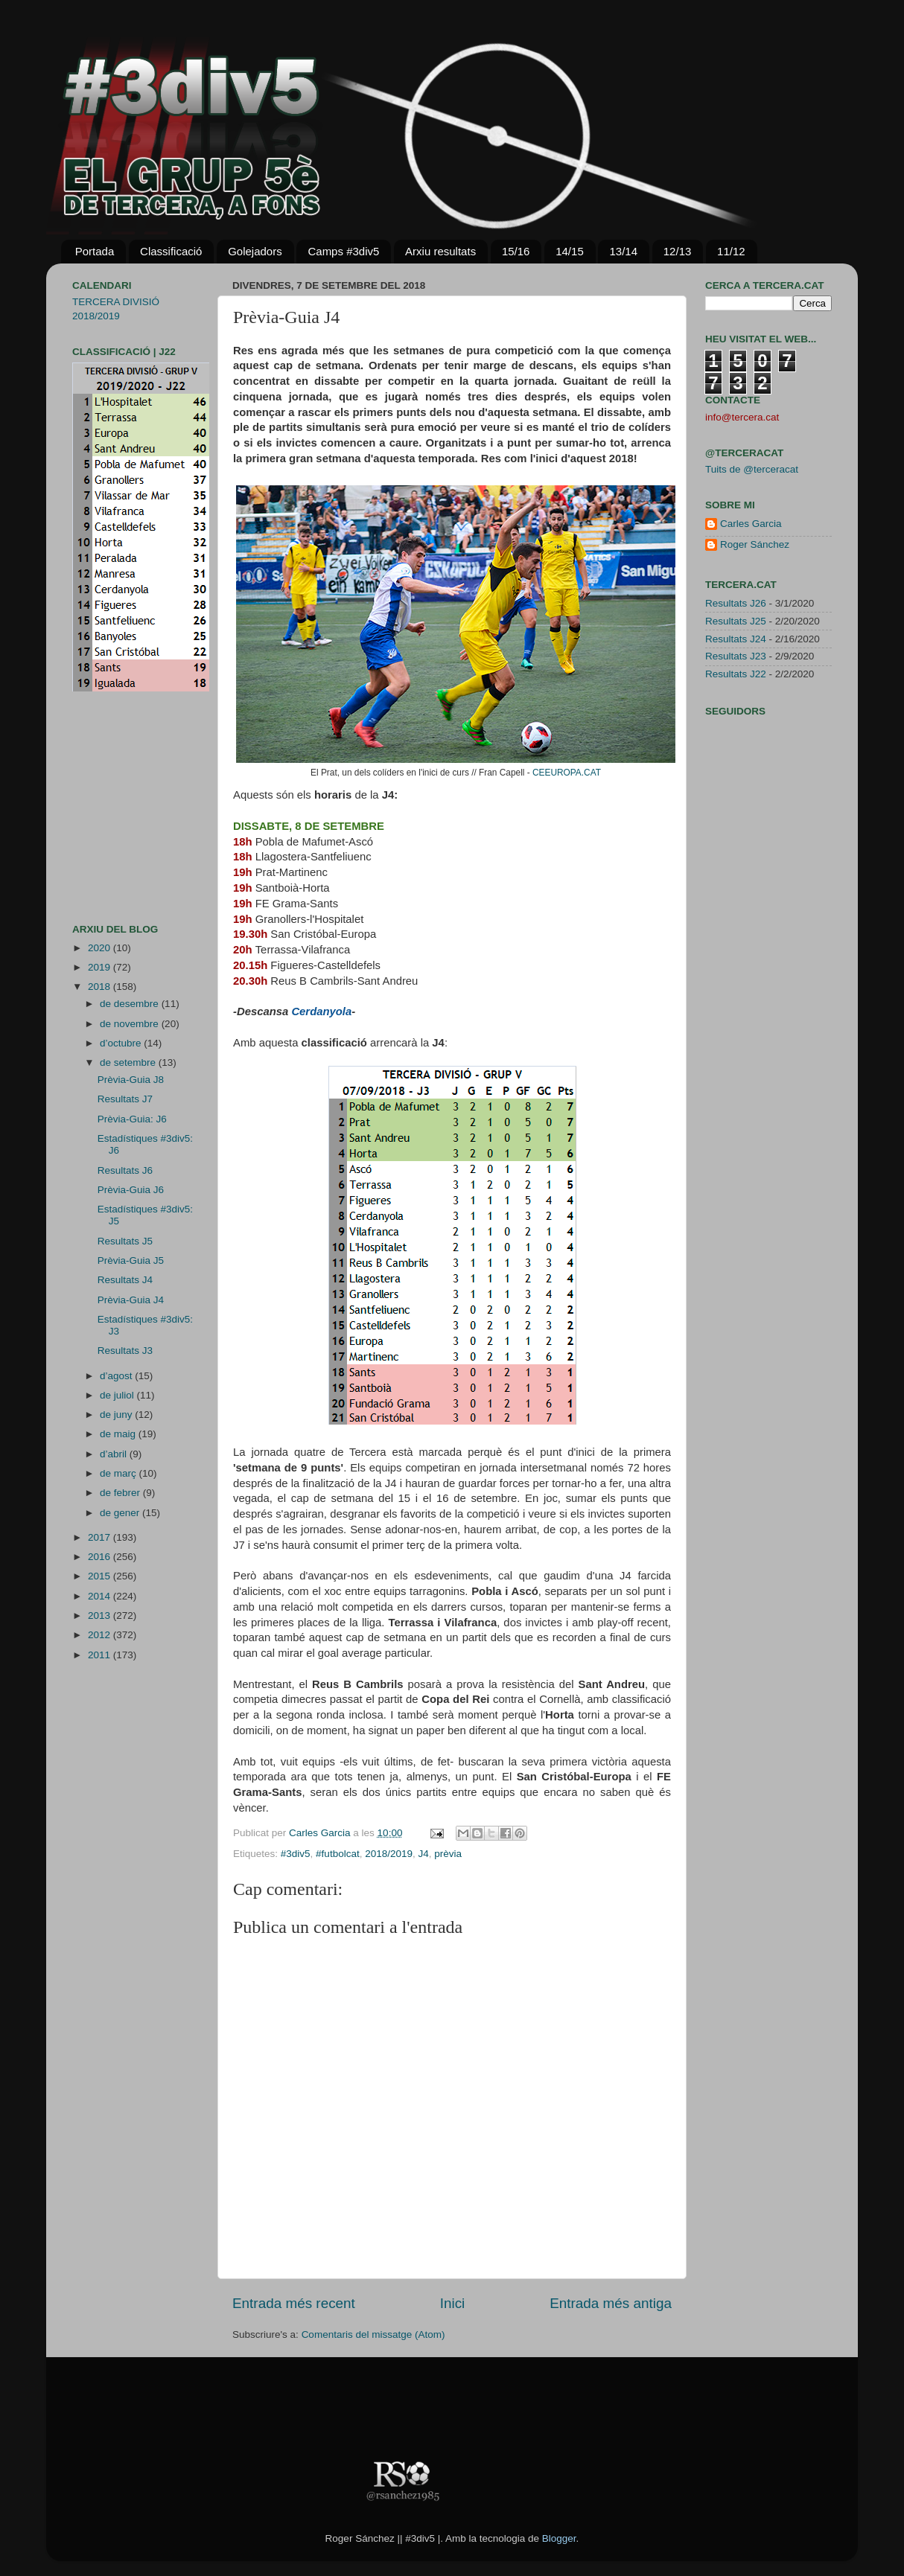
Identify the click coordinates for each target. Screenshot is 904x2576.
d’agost (117, 1375)
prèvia (448, 1853)
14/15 (570, 251)
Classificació (171, 251)
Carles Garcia (321, 1832)
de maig (119, 1433)
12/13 (677, 251)
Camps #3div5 (343, 251)
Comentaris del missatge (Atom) (373, 2334)
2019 (100, 967)
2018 (100, 986)
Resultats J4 (125, 1279)
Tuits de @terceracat (751, 469)
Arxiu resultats (440, 251)
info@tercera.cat (742, 417)
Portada (95, 251)
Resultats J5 (125, 1241)
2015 (100, 1576)
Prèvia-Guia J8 (131, 1079)
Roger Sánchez (754, 544)
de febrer (121, 1492)
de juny (117, 1414)
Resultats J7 (125, 1099)
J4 (423, 1853)
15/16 (516, 251)
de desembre (131, 1003)
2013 (100, 1615)
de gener (121, 1512)
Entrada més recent (293, 2303)
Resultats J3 (125, 1350)
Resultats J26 (735, 603)
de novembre (131, 1023)
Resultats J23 (735, 656)
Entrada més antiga (611, 2303)
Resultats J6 (125, 1170)
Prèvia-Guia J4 (131, 1299)
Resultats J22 (735, 674)
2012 (100, 1634)
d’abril (115, 1454)
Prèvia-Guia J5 (131, 1260)
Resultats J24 (735, 639)
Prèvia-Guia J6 (131, 1189)
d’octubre (122, 1043)
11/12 (731, 251)
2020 (100, 947)
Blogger (559, 2538)
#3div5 (296, 1853)
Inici (452, 2303)
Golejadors (255, 251)
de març (119, 1473)
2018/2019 (389, 1853)
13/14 (623, 251)
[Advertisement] (117, 807)
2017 (100, 1537)
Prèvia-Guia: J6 (132, 1119)
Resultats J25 (735, 621)
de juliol (118, 1395)
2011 (100, 1655)
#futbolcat (338, 1853)
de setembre (129, 1062)
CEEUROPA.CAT (566, 772)
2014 (100, 1596)
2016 (100, 1556)
